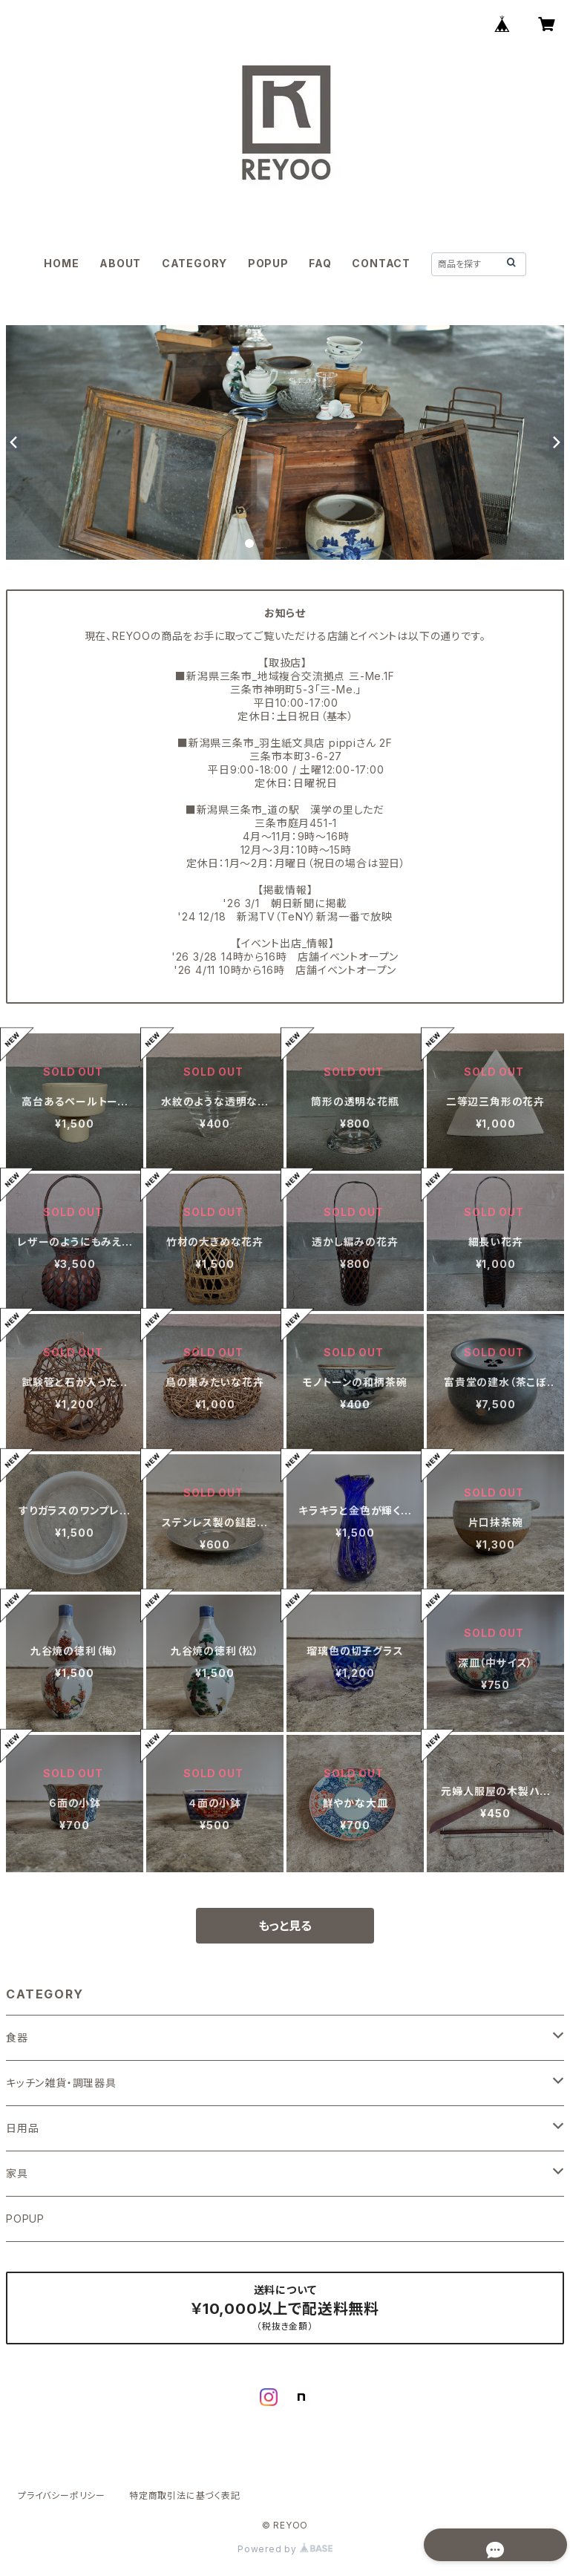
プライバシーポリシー (61, 2495)
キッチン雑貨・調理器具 (61, 2082)
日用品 (22, 2128)
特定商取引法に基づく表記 (184, 2495)
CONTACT (381, 263)
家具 (17, 2173)
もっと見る (285, 1925)
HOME (61, 263)
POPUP (268, 263)
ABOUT (120, 263)
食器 (17, 2037)
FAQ (320, 263)
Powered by (285, 2548)
